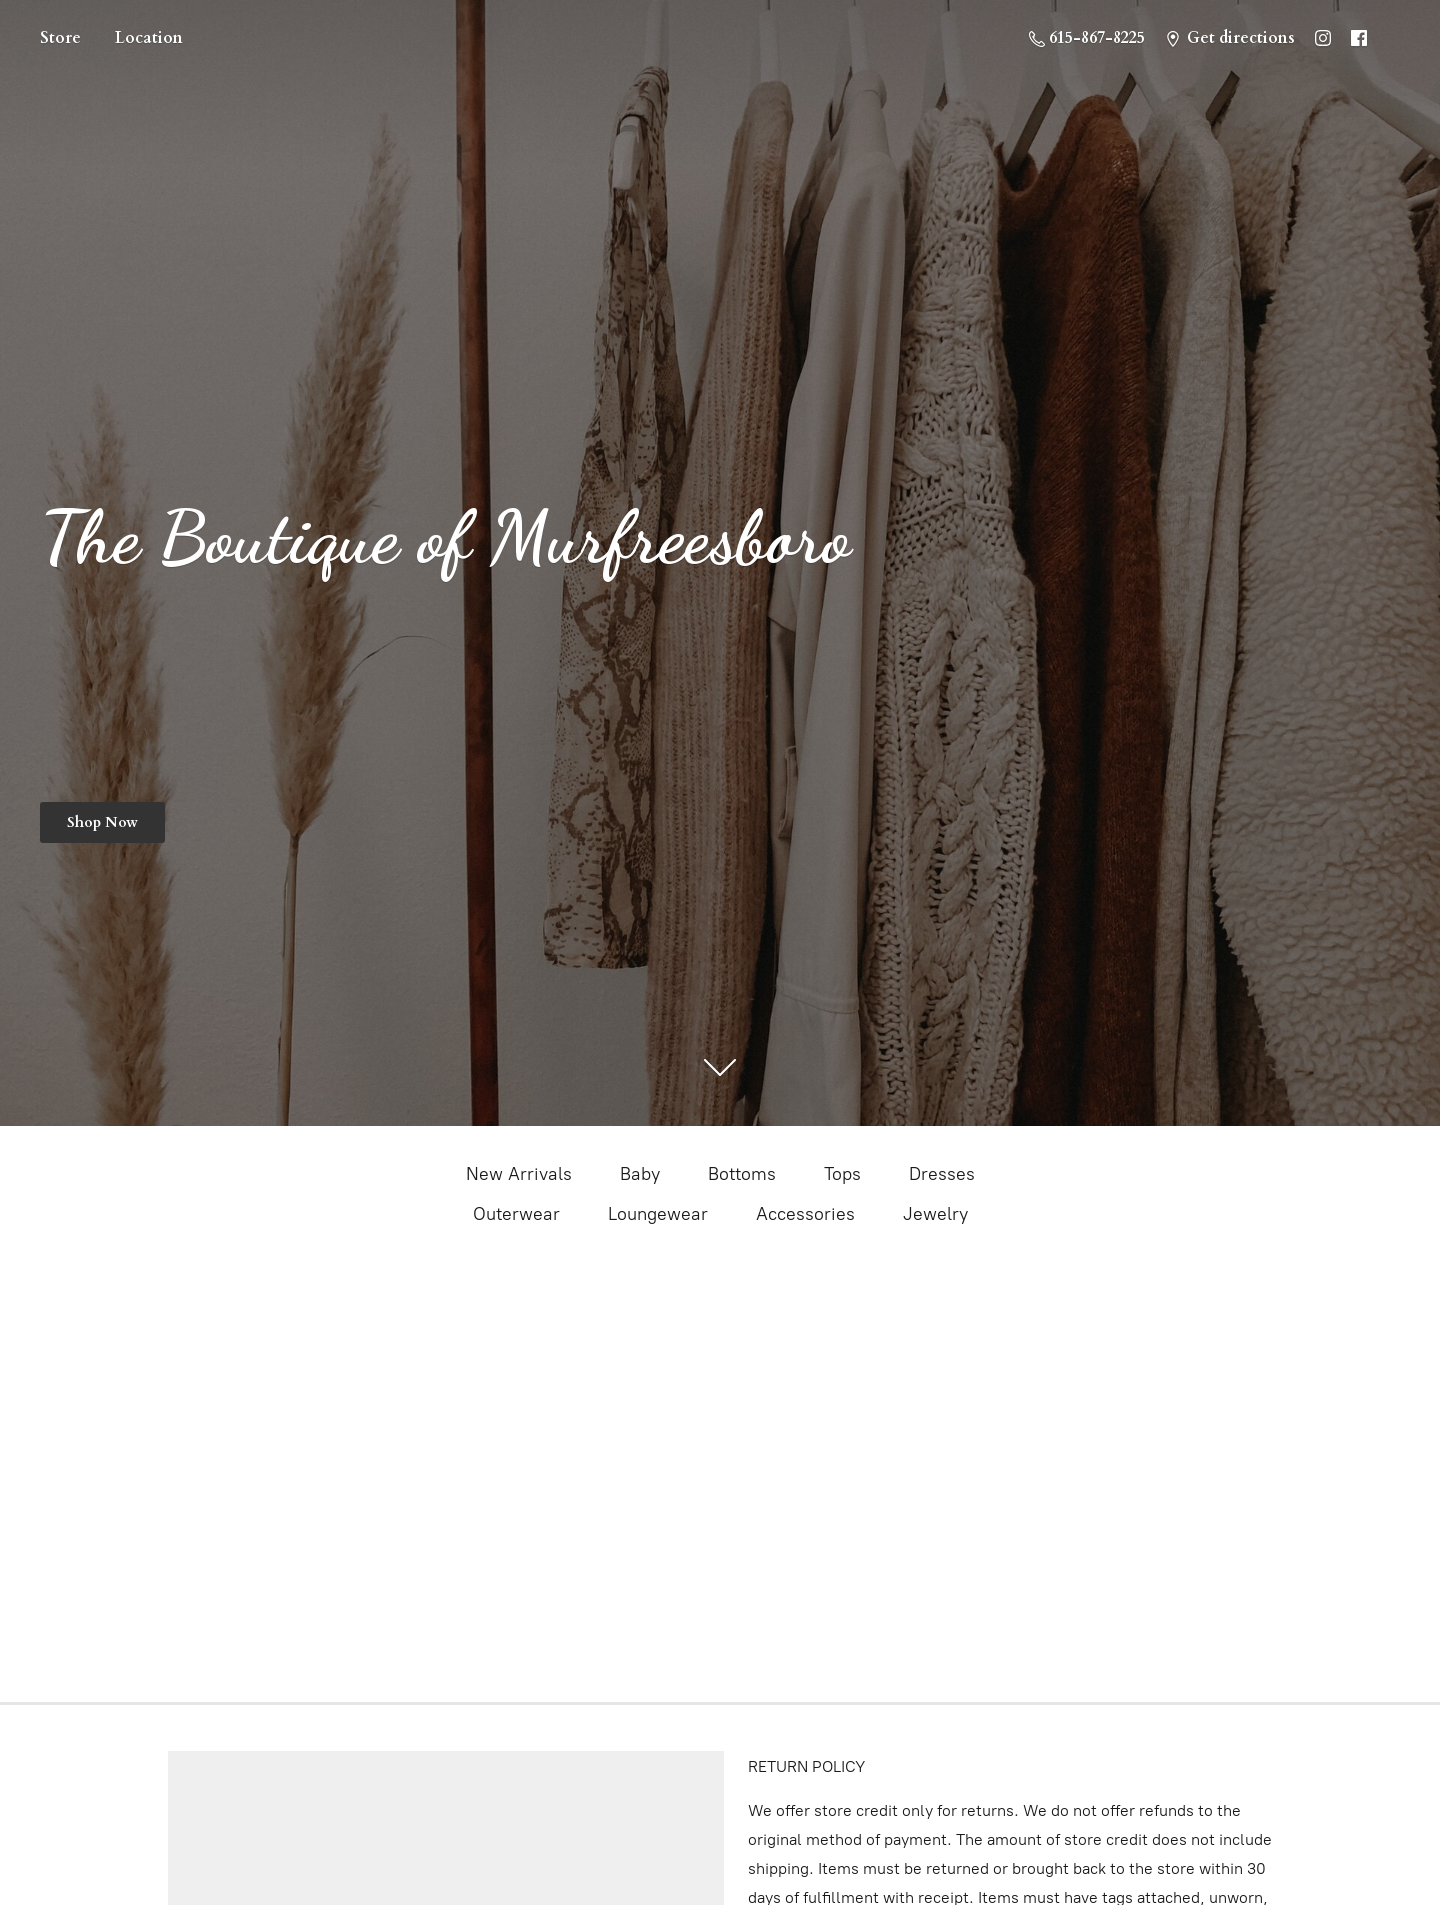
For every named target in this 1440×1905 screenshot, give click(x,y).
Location (149, 38)
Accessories (805, 1214)
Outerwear (516, 1214)
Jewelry (935, 1214)
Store (60, 38)
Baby (640, 1174)
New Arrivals (519, 1174)
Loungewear (658, 1214)
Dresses (942, 1174)
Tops (842, 1174)
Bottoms (742, 1174)
